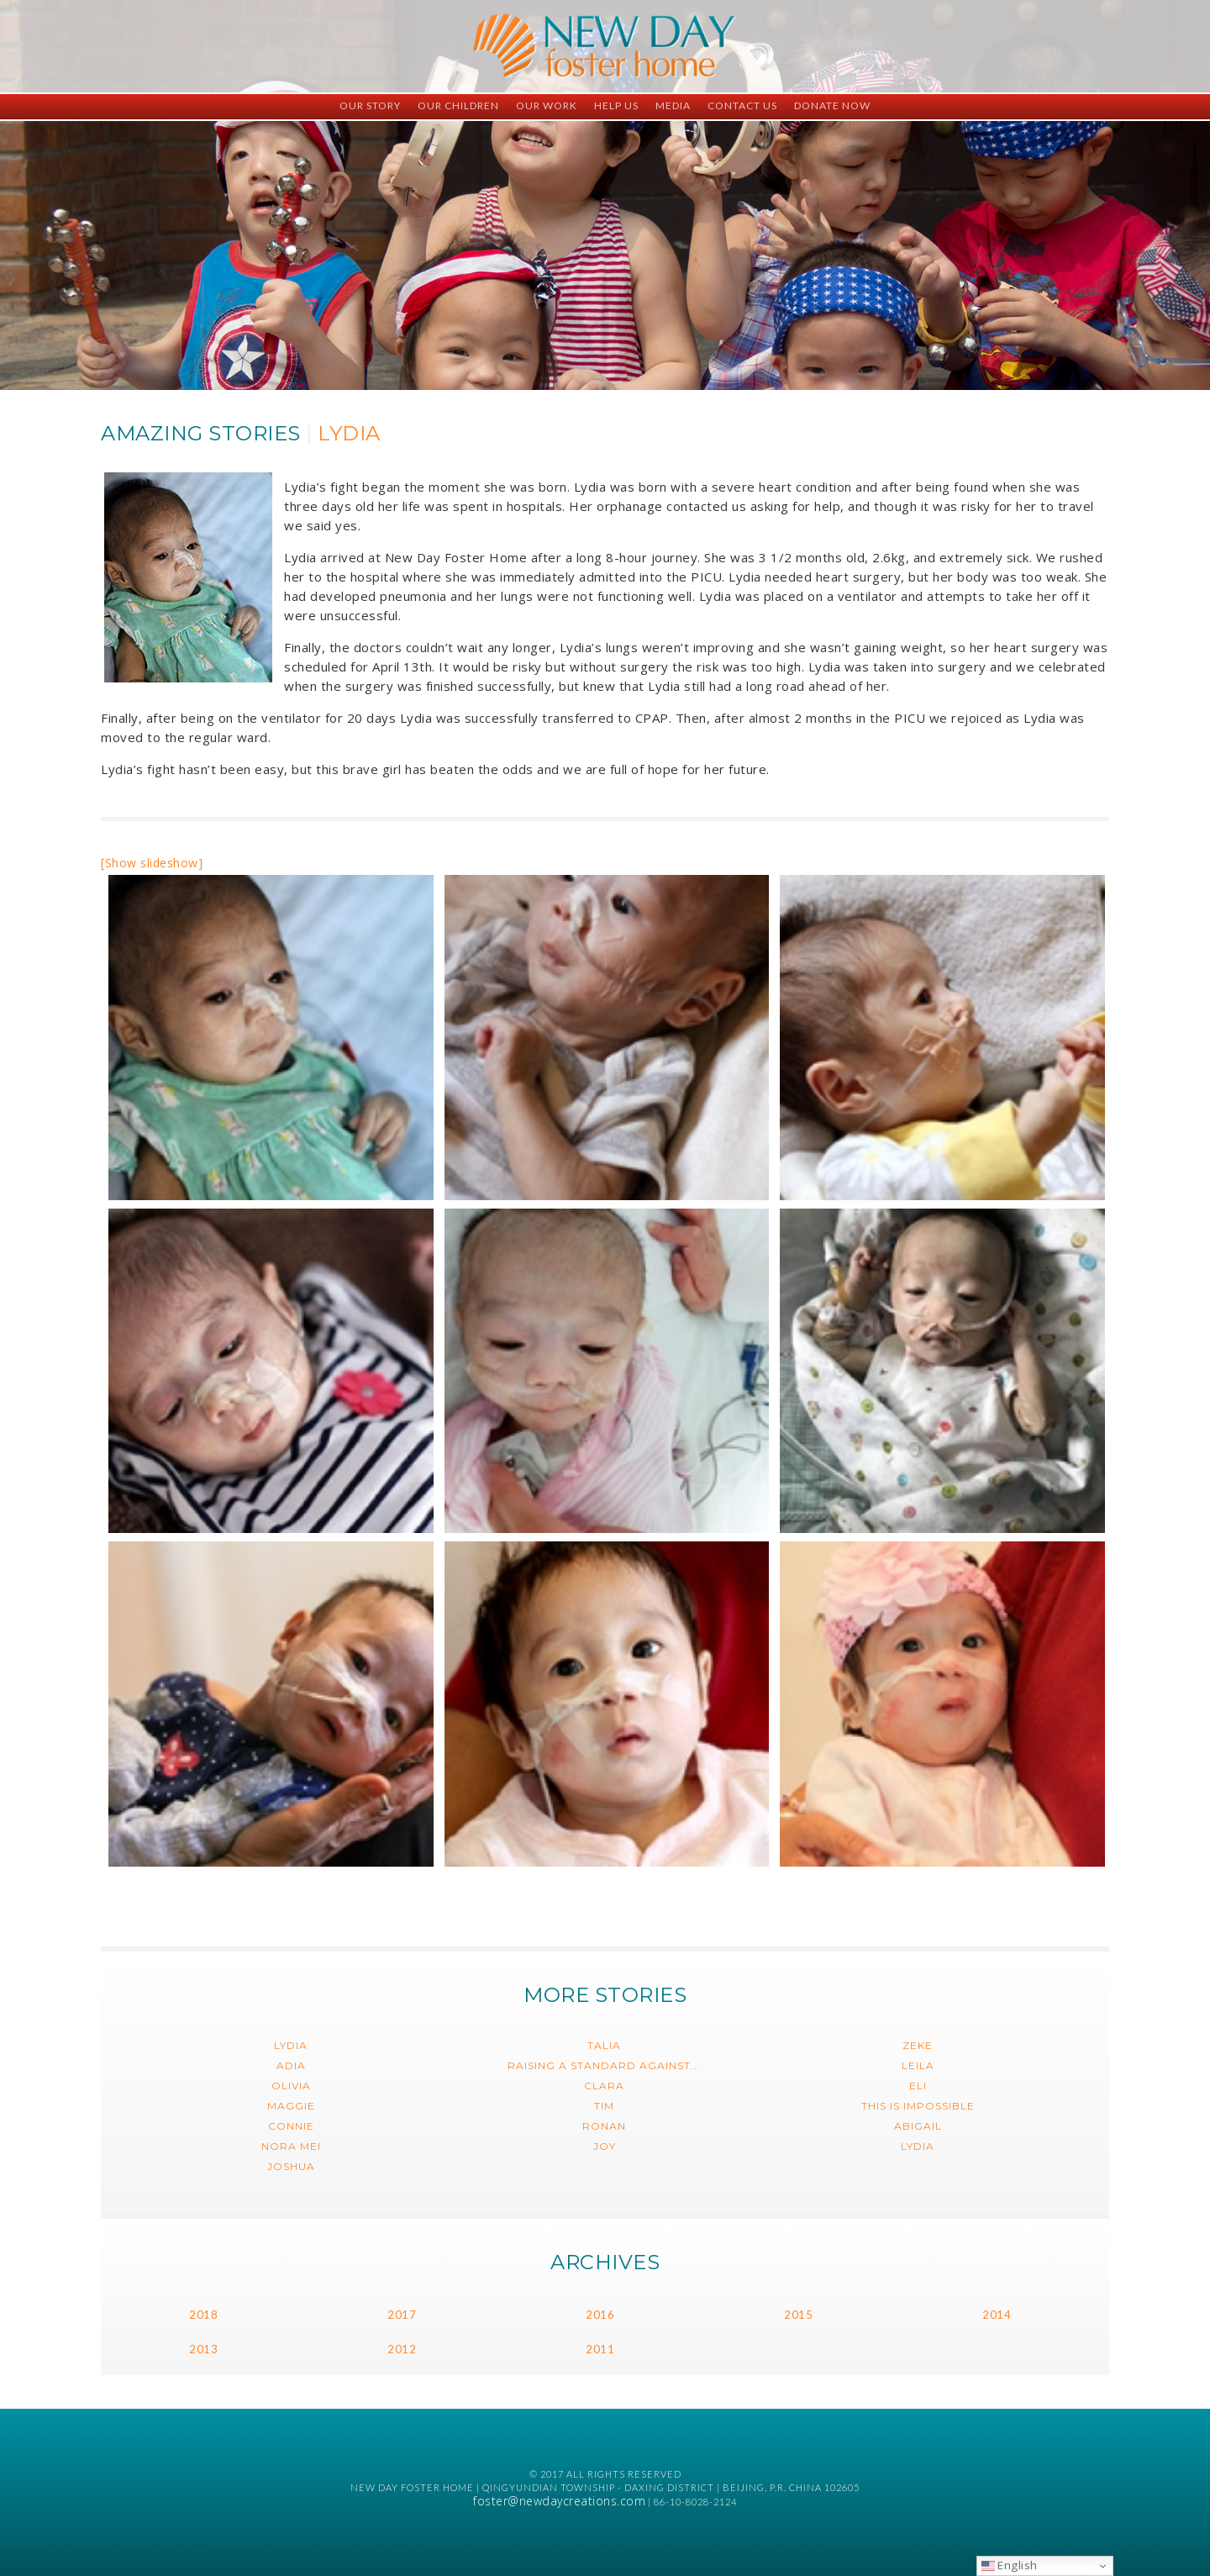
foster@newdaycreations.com (559, 2501)
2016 (600, 2314)
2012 (401, 2349)
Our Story (370, 105)
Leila (918, 2065)
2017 (401, 2314)
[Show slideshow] (152, 863)
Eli (918, 2085)
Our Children (458, 105)
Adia (291, 2065)
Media (673, 105)
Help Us (616, 105)
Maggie (291, 2105)
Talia (604, 2045)
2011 (600, 2349)
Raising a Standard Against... (604, 2065)
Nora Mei (291, 2146)
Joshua (291, 2166)
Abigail (918, 2126)
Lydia (291, 2045)
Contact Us (742, 105)
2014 (996, 2314)
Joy (604, 2146)
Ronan (604, 2126)
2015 (798, 2314)
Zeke (917, 2045)
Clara (604, 2085)
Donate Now (832, 105)
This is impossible (918, 2105)
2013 (203, 2349)
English (1009, 2565)
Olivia (291, 2085)
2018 (203, 2314)
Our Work (546, 105)
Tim (604, 2105)
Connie (291, 2126)
